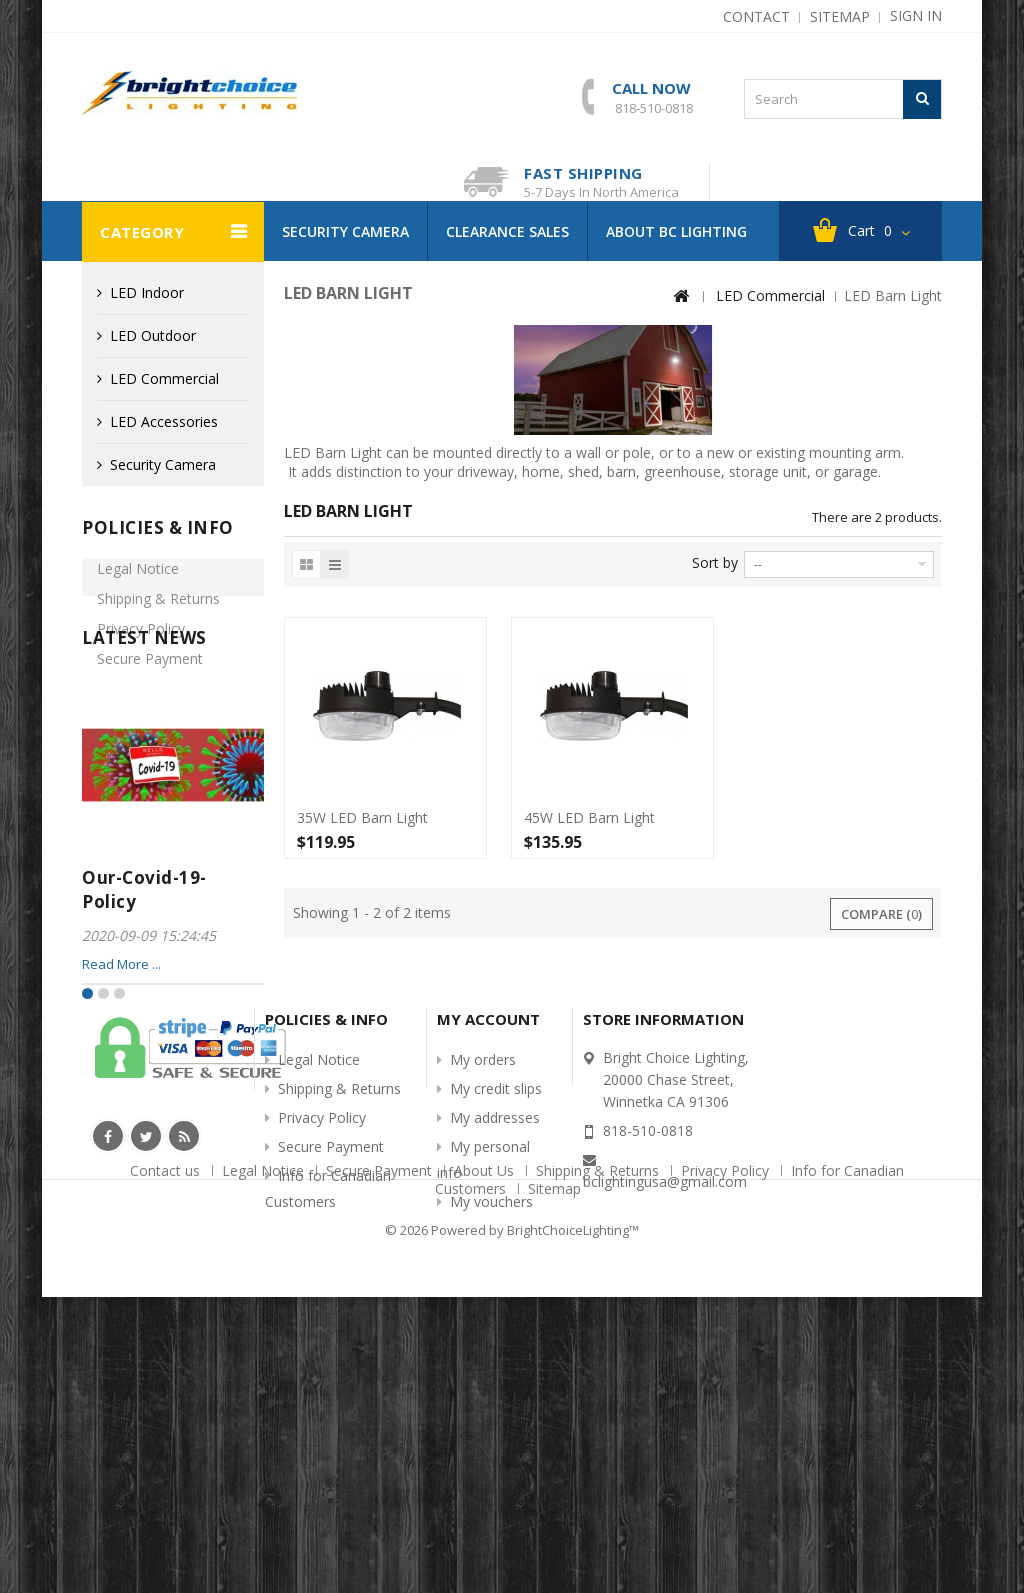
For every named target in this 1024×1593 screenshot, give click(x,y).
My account (488, 1240)
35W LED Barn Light (362, 818)
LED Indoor (147, 292)
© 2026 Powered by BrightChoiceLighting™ (512, 1527)
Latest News (144, 785)
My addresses (495, 1338)
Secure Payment (150, 671)
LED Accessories (164, 421)
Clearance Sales (507, 231)
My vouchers (491, 1422)
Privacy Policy (141, 641)
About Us (486, 1482)
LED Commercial (164, 378)
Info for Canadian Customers (153, 710)
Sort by (715, 562)
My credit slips (496, 1309)
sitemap (840, 15)
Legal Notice (138, 581)
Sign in (916, 15)
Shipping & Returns (158, 611)
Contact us (167, 1482)
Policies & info (158, 527)
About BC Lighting (676, 231)
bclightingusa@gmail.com (665, 1402)
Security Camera (345, 231)
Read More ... (121, 1110)
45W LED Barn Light (589, 818)
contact (756, 15)
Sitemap (554, 1500)
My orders (483, 1280)
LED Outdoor (153, 335)
